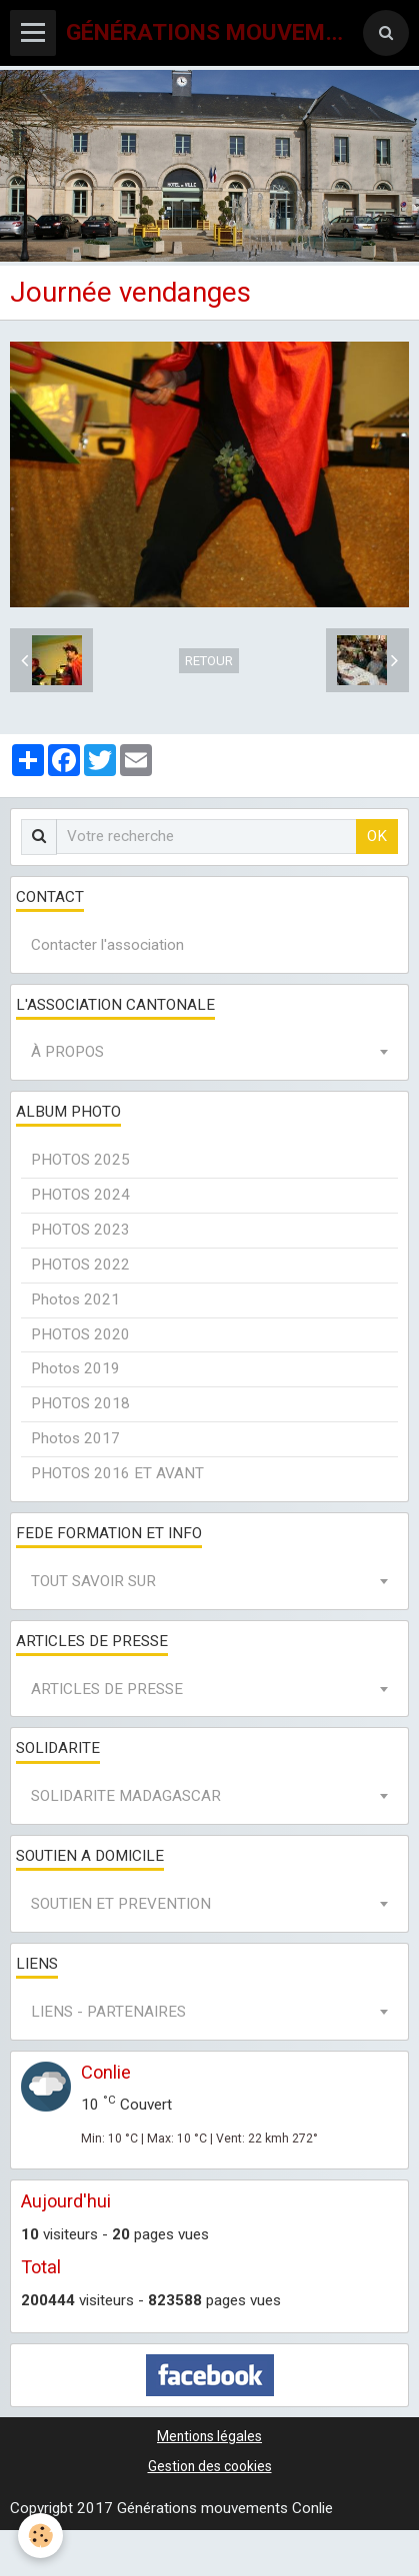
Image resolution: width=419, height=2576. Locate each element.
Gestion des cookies (210, 2466)
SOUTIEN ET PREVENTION (121, 1904)
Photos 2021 (75, 1299)
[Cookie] (40, 2535)
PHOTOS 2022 (80, 1265)
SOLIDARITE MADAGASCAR (126, 1796)
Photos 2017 (75, 1438)
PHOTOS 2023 (80, 1230)
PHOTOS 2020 (80, 1334)
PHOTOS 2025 (80, 1160)
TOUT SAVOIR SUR (93, 1581)
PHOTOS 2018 (80, 1403)
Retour (209, 660)
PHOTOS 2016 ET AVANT (117, 1473)
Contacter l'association (107, 945)
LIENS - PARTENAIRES (108, 2012)
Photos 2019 (75, 1368)
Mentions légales (209, 2436)
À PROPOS (67, 1052)
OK (377, 836)
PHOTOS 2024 (80, 1195)
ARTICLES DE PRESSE (107, 1689)
